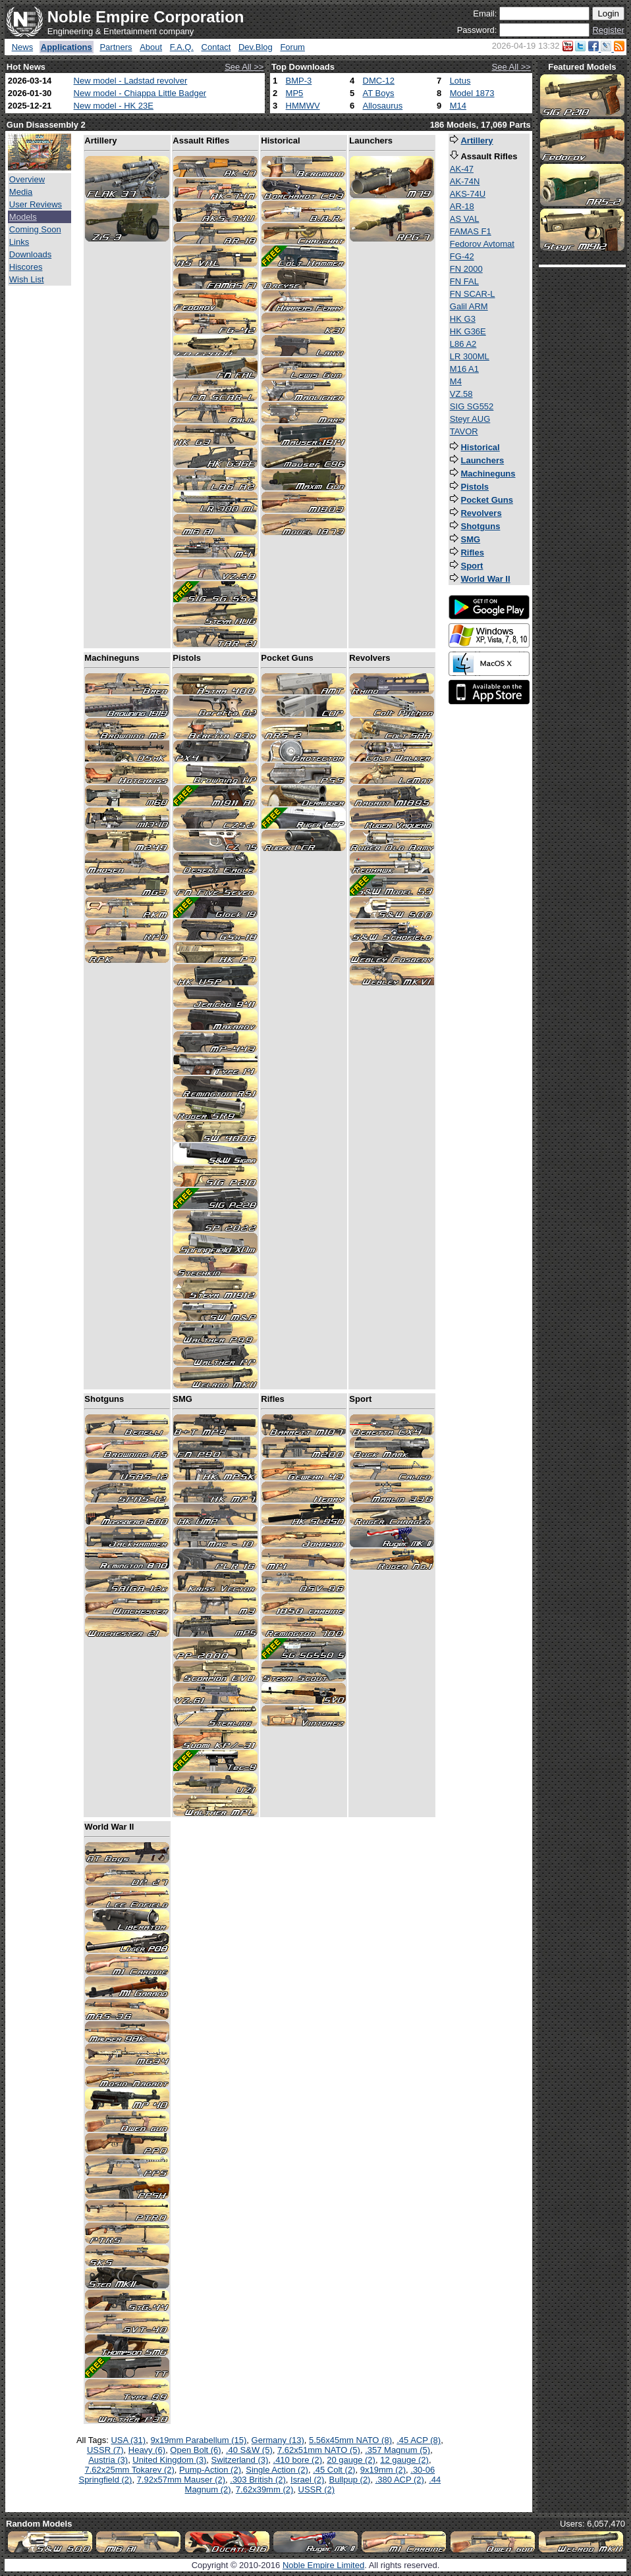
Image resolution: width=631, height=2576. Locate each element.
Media (20, 192)
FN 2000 (466, 269)
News (23, 47)
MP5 (295, 93)
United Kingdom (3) (169, 2460)
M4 (456, 381)
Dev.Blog (255, 47)
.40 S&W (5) (249, 2450)
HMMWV (303, 106)
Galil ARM (469, 306)
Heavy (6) (146, 2450)
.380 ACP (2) (399, 2480)
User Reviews (35, 204)
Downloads (30, 254)
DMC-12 (379, 81)
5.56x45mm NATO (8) (350, 2440)
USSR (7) (105, 2450)
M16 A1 (464, 369)
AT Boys (379, 93)
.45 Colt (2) (334, 2470)
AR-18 (462, 206)
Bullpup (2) (350, 2480)
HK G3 (463, 319)
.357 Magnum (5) (397, 2450)
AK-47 (462, 169)
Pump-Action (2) (210, 2470)
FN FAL (464, 281)
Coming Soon (35, 229)
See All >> (244, 67)
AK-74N (465, 181)
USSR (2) (316, 2489)
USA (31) (128, 2440)
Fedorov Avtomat (482, 244)
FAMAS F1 (470, 231)
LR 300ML (469, 356)
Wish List (26, 279)
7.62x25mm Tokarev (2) (130, 2470)
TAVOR (464, 431)
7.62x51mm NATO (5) (318, 2450)
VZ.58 (461, 394)
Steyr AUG (470, 419)
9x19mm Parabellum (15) (198, 2440)
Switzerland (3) (240, 2460)
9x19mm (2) (383, 2470)
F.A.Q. (182, 47)
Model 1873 (472, 93)
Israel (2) (307, 2480)
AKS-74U (467, 194)
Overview (27, 179)
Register (608, 30)
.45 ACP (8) (419, 2440)
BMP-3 (299, 81)
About (151, 47)
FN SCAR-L (472, 294)
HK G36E (468, 331)
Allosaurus (383, 106)
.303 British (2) (258, 2480)
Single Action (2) (277, 2470)
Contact (216, 47)
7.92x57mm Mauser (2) (181, 2480)
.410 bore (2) (297, 2460)
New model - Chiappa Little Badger (140, 93)
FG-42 (462, 256)
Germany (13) (278, 2440)
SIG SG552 (471, 406)
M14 (458, 106)
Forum (292, 47)
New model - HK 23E (113, 106)
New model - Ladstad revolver (131, 81)
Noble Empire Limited (323, 2565)
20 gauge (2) (351, 2460)
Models (23, 217)
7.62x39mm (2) (264, 2489)
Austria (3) (108, 2460)
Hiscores (26, 267)
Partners (115, 47)
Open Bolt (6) (195, 2450)
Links (19, 242)
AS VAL (465, 219)
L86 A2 (463, 344)
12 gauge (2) (404, 2460)
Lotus (460, 81)
